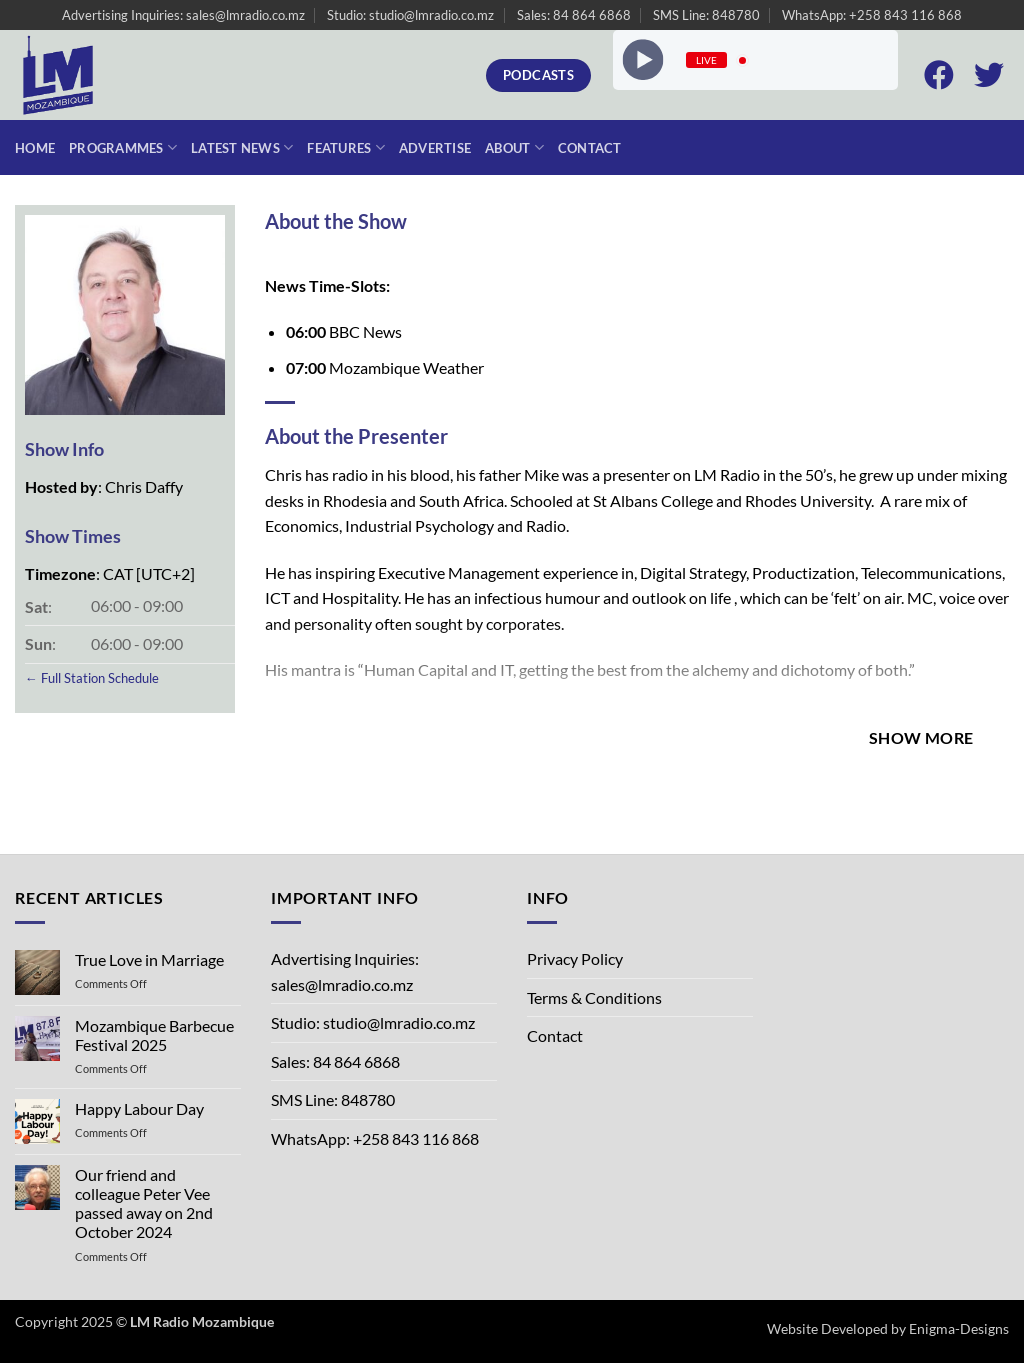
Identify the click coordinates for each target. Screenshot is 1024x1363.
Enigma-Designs (959, 1328)
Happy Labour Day (139, 1108)
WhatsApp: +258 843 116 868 (872, 15)
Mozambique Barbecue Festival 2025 (154, 1035)
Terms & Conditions (594, 997)
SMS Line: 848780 (706, 15)
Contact (590, 148)
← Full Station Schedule (92, 678)
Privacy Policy (575, 958)
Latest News (242, 147)
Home (35, 148)
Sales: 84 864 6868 (574, 15)
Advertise (435, 148)
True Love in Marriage (149, 959)
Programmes (123, 147)
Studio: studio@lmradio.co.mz (410, 15)
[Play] (642, 60)
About (514, 147)
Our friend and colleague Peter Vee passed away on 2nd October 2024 (144, 1203)
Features (346, 147)
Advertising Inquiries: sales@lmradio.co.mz (183, 15)
